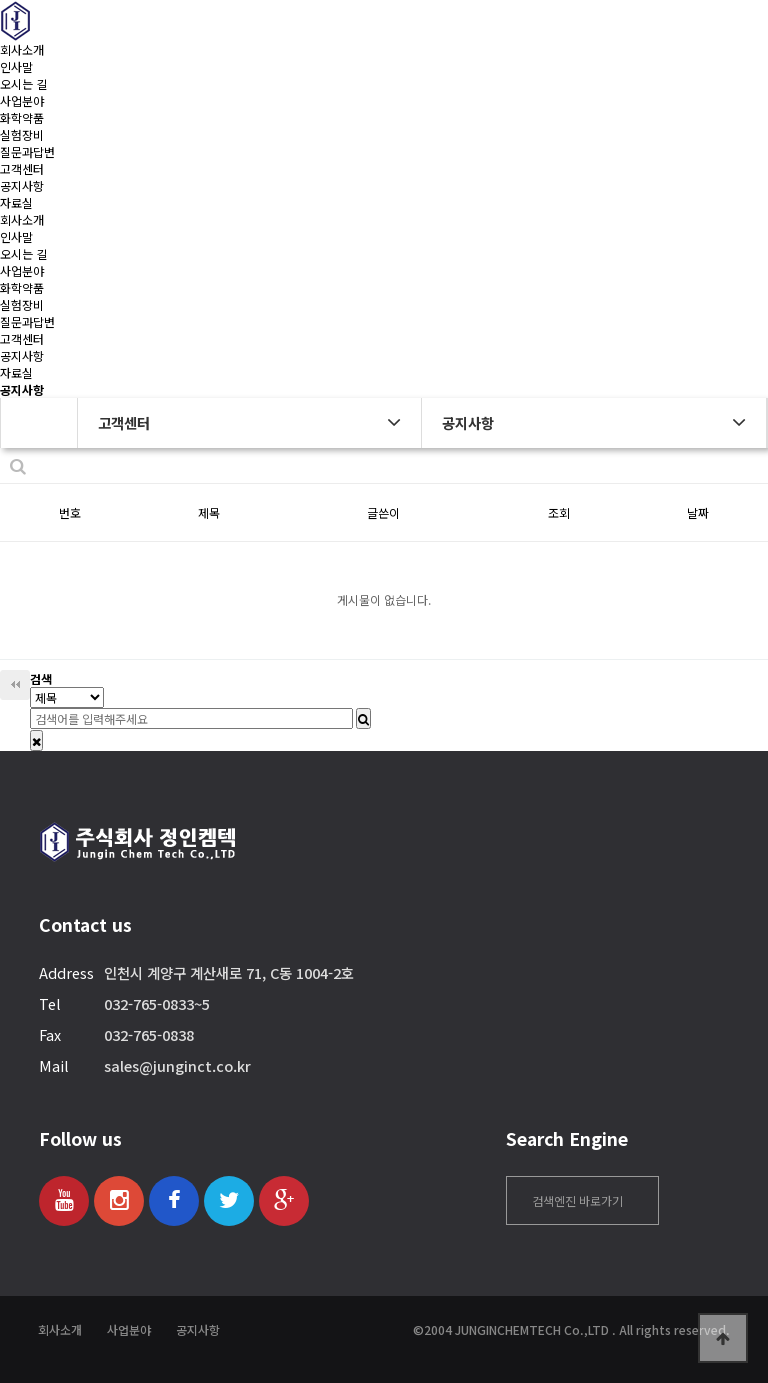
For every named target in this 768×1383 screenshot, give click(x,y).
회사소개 (22, 49)
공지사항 (22, 185)
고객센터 (22, 168)
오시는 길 (23, 83)
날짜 (698, 512)
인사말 (16, 66)
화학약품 (22, 117)
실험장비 (22, 134)
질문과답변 (27, 151)
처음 (15, 685)
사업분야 (22, 100)
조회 (559, 512)
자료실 (16, 202)
